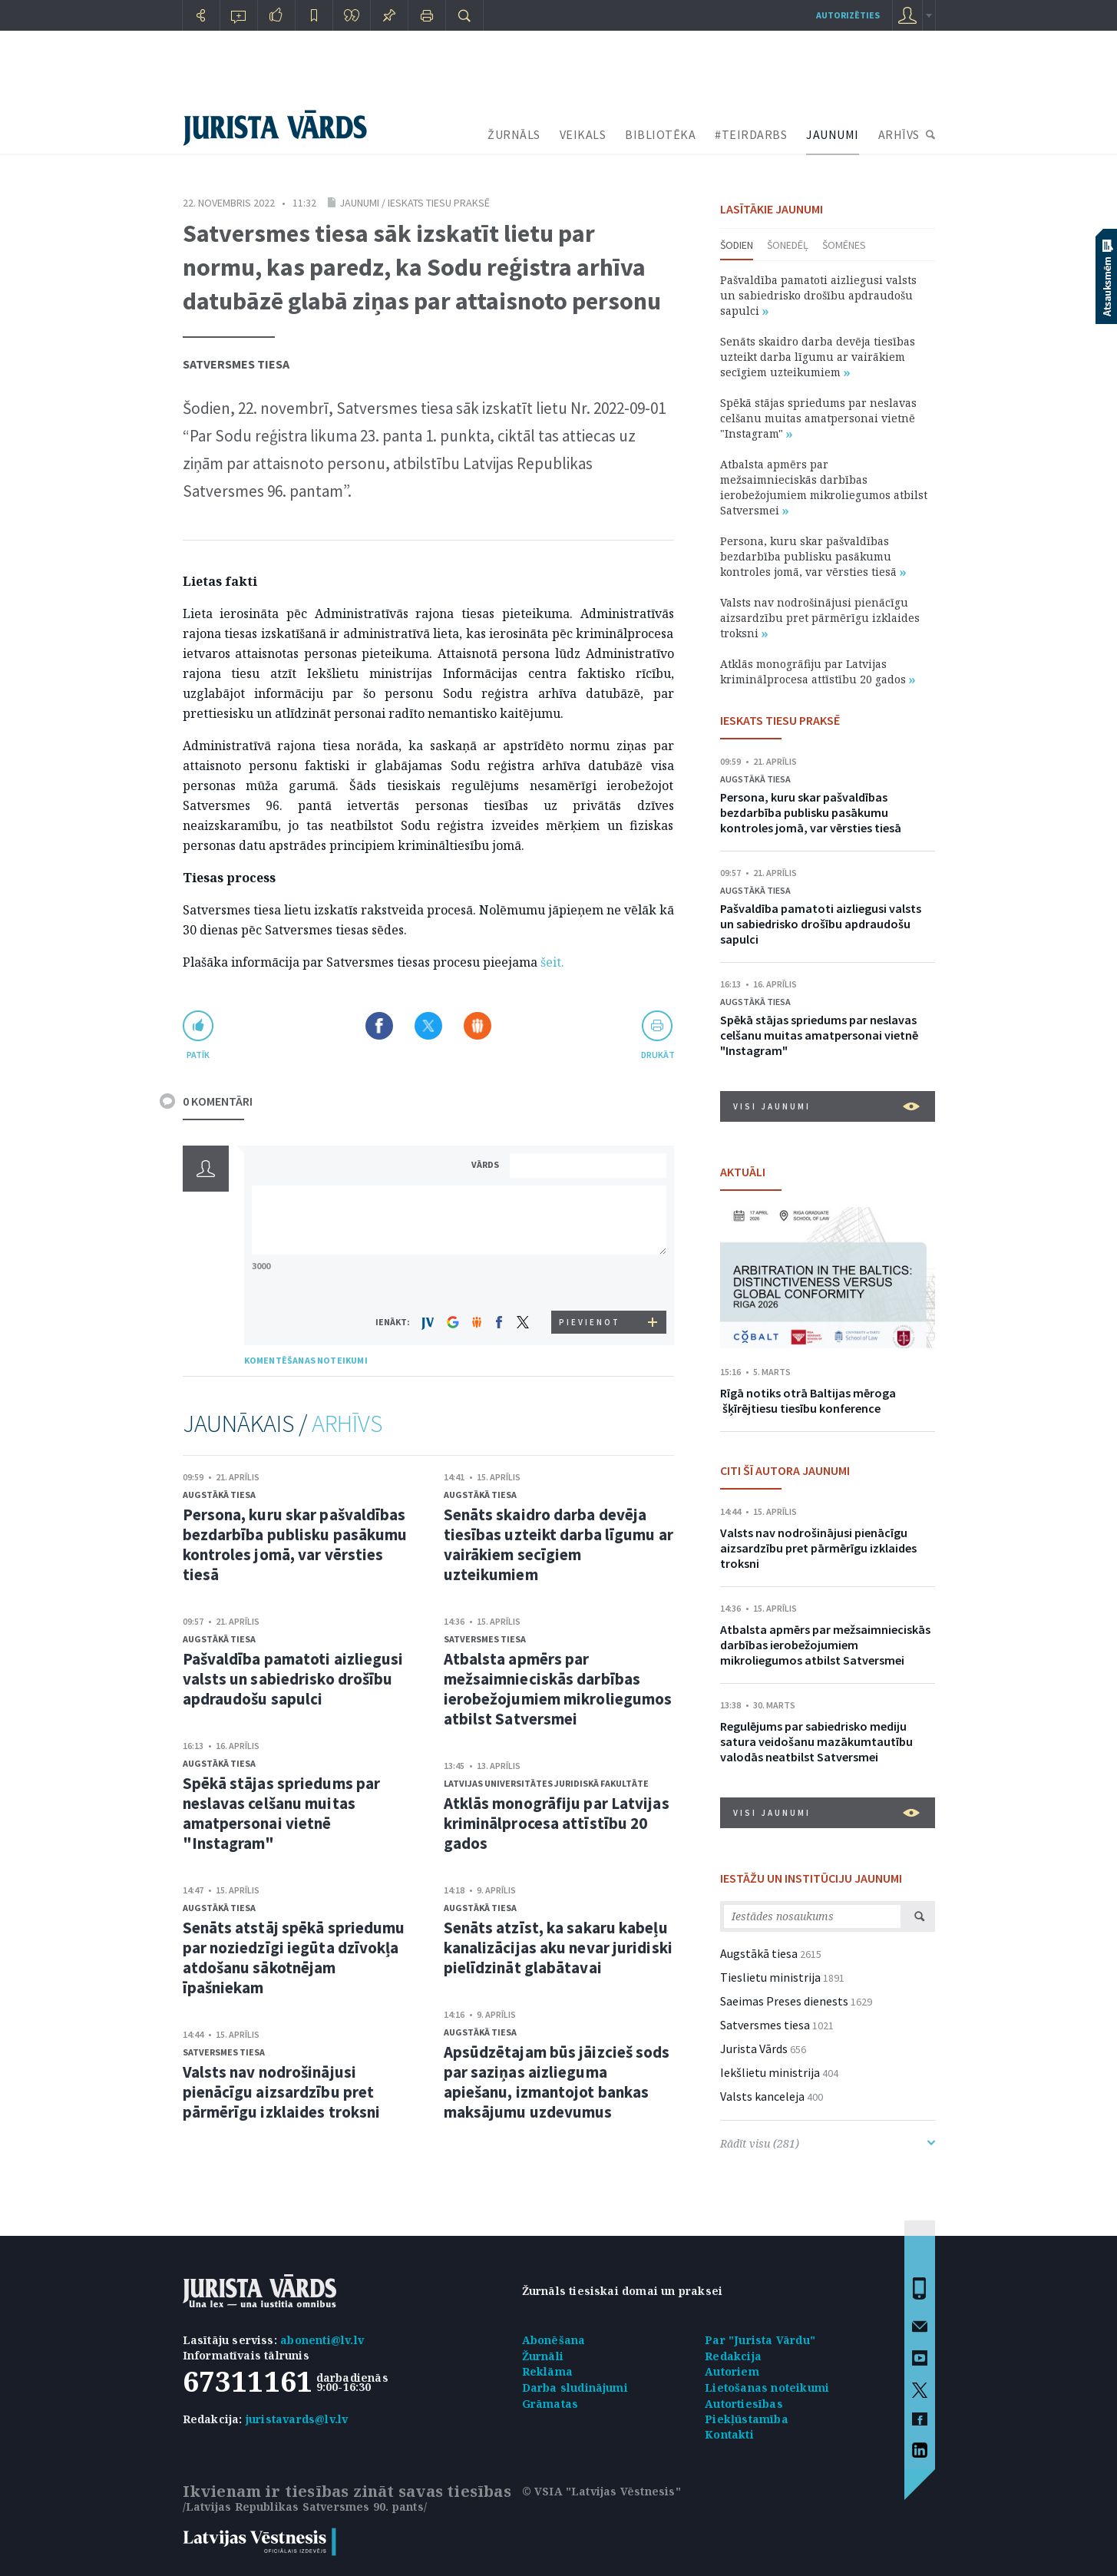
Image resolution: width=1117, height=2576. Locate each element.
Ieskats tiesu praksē (439, 203)
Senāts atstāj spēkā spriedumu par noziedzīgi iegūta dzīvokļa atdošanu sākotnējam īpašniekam (294, 1957)
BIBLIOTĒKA (660, 134)
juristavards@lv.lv (297, 2419)
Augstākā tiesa (219, 1494)
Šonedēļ (787, 245)
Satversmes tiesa (236, 364)
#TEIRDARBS (751, 134)
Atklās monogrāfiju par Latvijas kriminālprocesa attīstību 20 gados (556, 1823)
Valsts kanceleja (762, 2096)
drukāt (657, 1054)
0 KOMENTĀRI (218, 1101)
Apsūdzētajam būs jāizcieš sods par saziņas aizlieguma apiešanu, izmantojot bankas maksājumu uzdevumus (557, 2082)
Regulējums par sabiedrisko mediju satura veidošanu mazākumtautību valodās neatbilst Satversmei (816, 1741)
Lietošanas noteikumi (767, 2387)
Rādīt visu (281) (827, 2143)
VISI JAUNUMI (826, 1106)
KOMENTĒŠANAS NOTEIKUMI (306, 1360)
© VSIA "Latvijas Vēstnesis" (601, 2491)
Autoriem (732, 2371)
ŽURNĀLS (513, 134)
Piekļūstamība (746, 2419)
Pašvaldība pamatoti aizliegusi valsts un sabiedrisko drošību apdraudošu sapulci (293, 1678)
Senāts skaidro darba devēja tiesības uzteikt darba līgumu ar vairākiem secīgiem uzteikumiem (558, 1544)
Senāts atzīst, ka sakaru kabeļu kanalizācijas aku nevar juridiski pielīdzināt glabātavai (558, 1947)
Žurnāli (542, 2356)
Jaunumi (359, 203)
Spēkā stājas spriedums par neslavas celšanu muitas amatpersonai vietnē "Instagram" (282, 1813)
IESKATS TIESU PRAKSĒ (780, 720)
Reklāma (547, 2371)
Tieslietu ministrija (770, 1977)
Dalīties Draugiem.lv (477, 1026)
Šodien (736, 245)
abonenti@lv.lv (322, 2340)
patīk (198, 1054)
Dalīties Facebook (379, 1026)
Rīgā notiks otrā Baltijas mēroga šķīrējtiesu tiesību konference (808, 1400)
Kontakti (729, 2434)
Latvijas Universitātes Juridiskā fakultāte (546, 1783)
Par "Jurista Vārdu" (760, 2340)
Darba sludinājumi (575, 2387)
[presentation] (590, 1281)
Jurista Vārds (754, 2048)
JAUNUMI (832, 134)
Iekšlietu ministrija (770, 2072)
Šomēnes (844, 245)
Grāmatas (550, 2403)
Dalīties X (428, 1026)
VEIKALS (583, 134)
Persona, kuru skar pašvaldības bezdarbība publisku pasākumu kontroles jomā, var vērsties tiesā (295, 1544)
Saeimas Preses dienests (784, 2001)
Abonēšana (554, 2340)
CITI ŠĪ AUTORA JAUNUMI (785, 1470)
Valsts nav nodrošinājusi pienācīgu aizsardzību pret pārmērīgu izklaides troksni (282, 2092)
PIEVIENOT (589, 1322)
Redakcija (733, 2356)
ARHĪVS (899, 134)
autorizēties (848, 15)
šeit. (552, 962)
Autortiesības (744, 2403)
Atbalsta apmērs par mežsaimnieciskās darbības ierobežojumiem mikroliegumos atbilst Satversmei (558, 1688)
